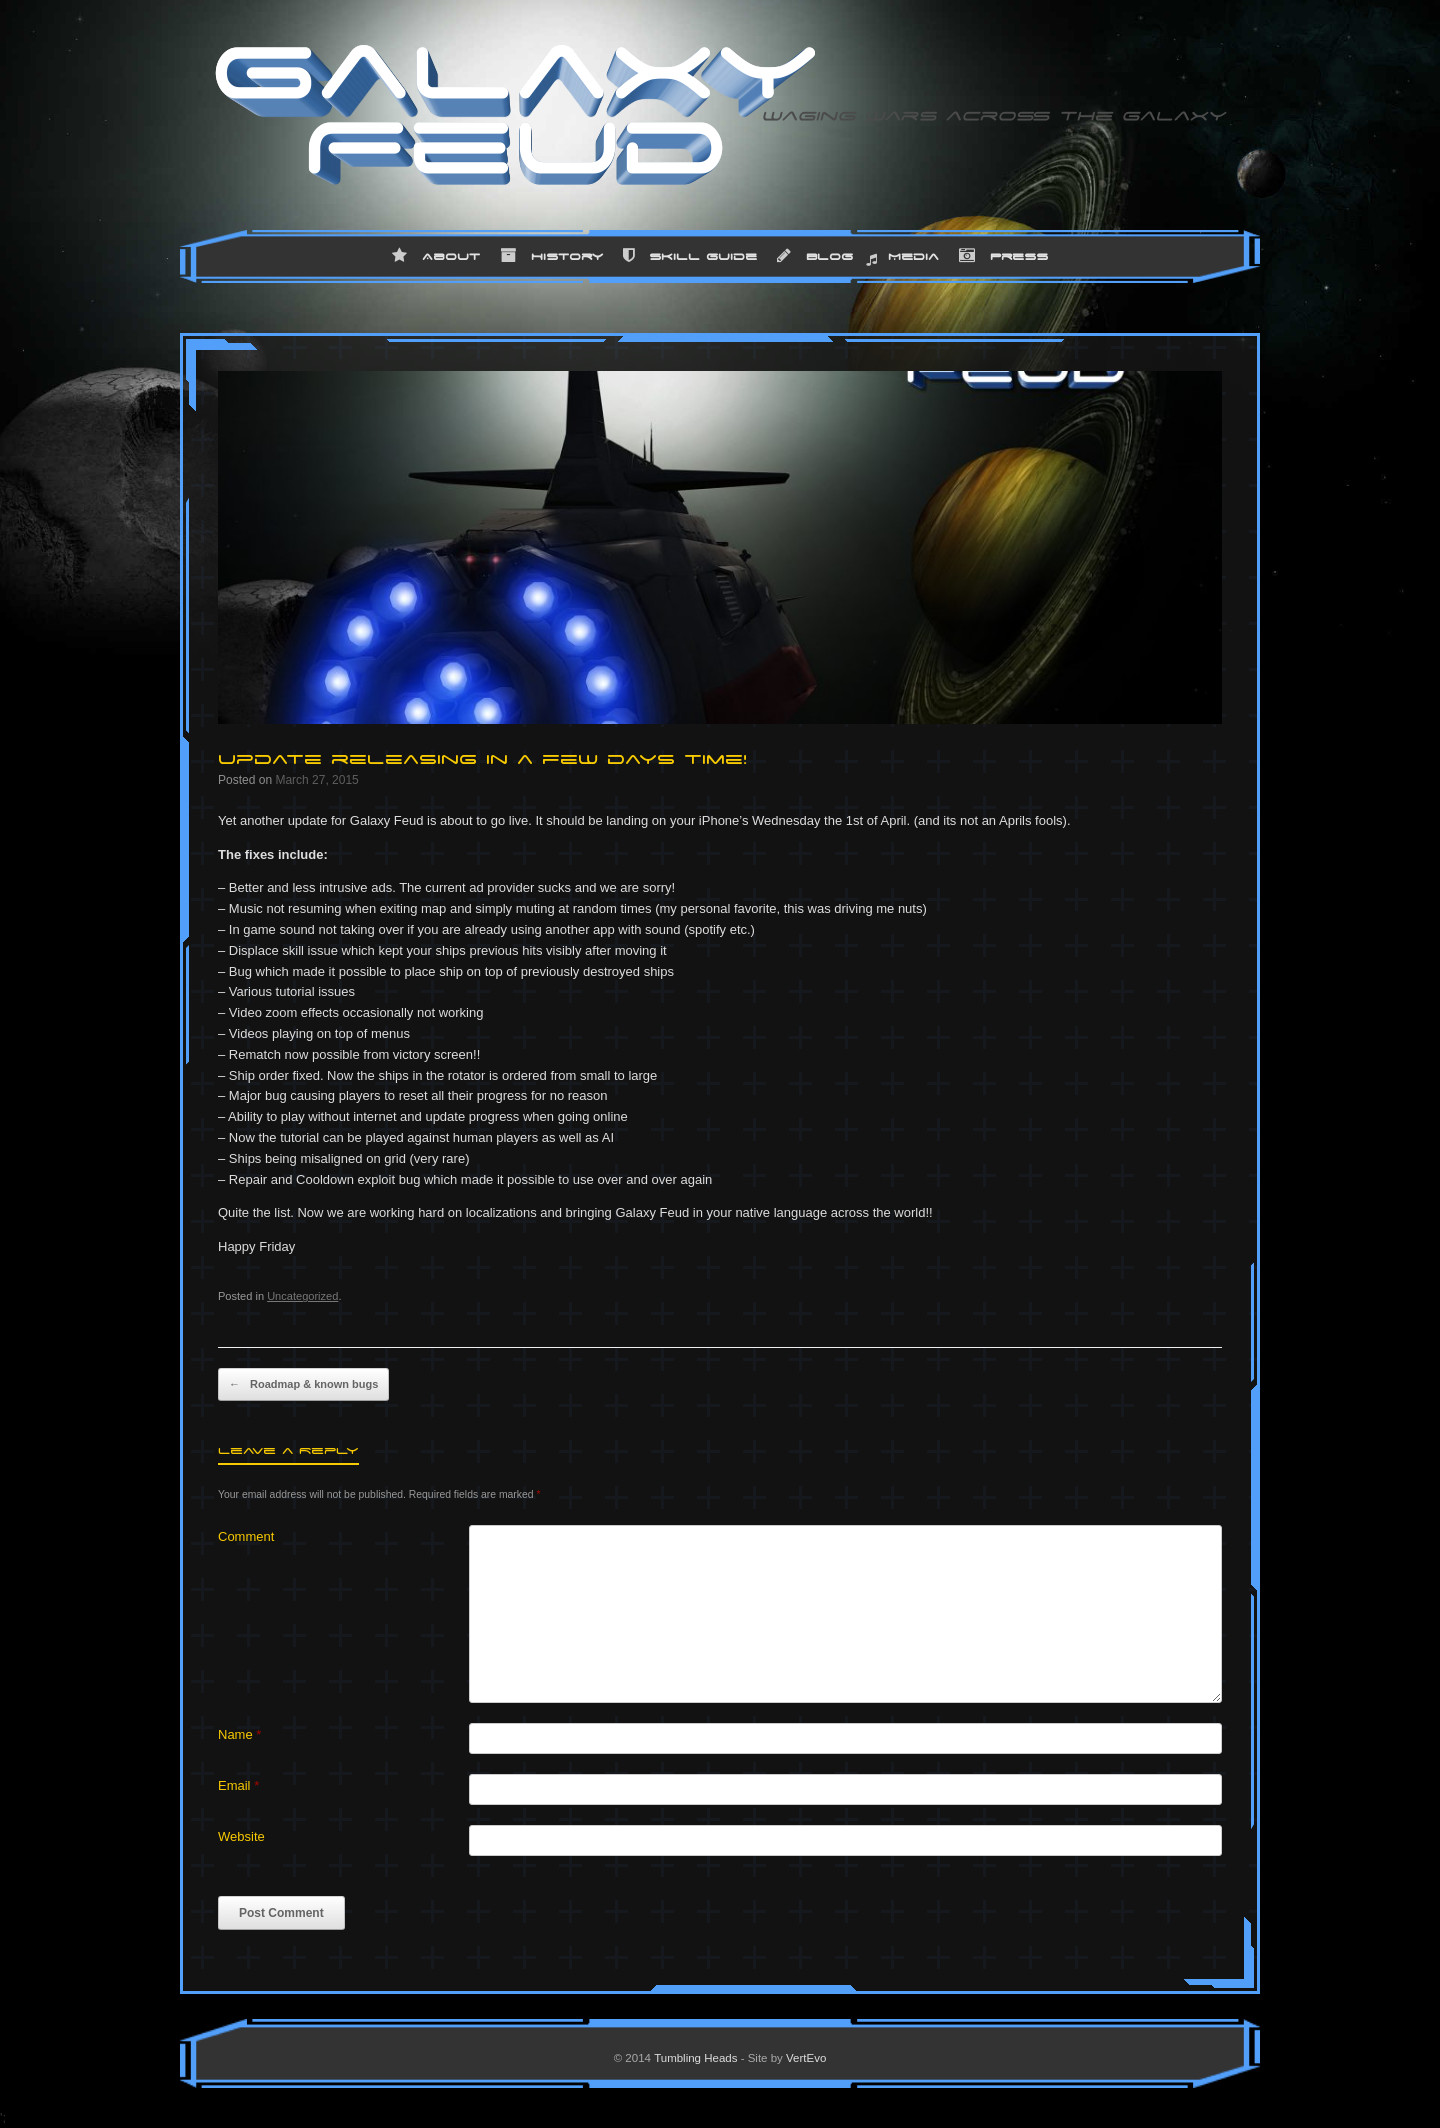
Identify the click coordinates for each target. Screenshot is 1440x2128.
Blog (815, 256)
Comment (246, 1536)
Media (913, 256)
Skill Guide (690, 256)
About (436, 256)
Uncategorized (302, 1296)
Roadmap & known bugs (303, 1385)
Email (238, 1785)
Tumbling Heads (695, 2058)
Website (241, 1836)
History (551, 256)
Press (1003, 256)
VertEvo (806, 2058)
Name (239, 1734)
